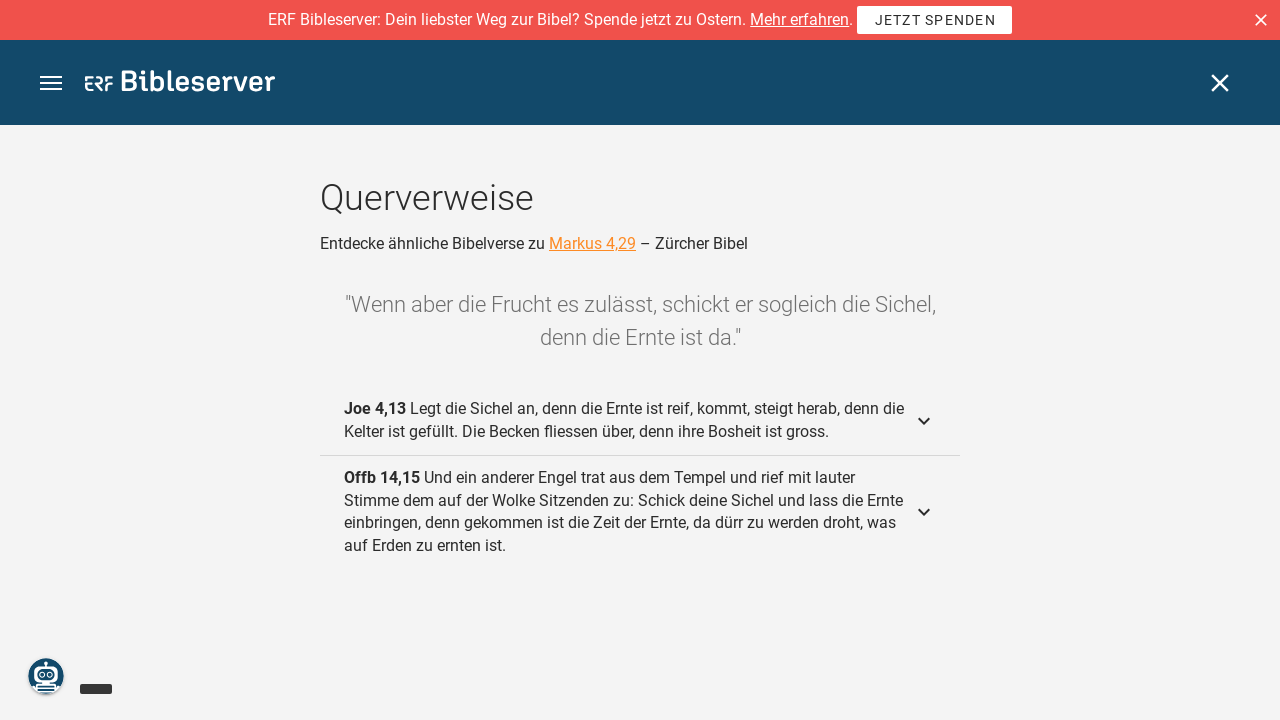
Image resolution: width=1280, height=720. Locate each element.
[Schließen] (1220, 83)
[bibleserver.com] (180, 84)
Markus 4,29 (592, 243)
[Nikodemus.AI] (46, 676)
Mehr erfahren (799, 19)
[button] (1261, 20)
